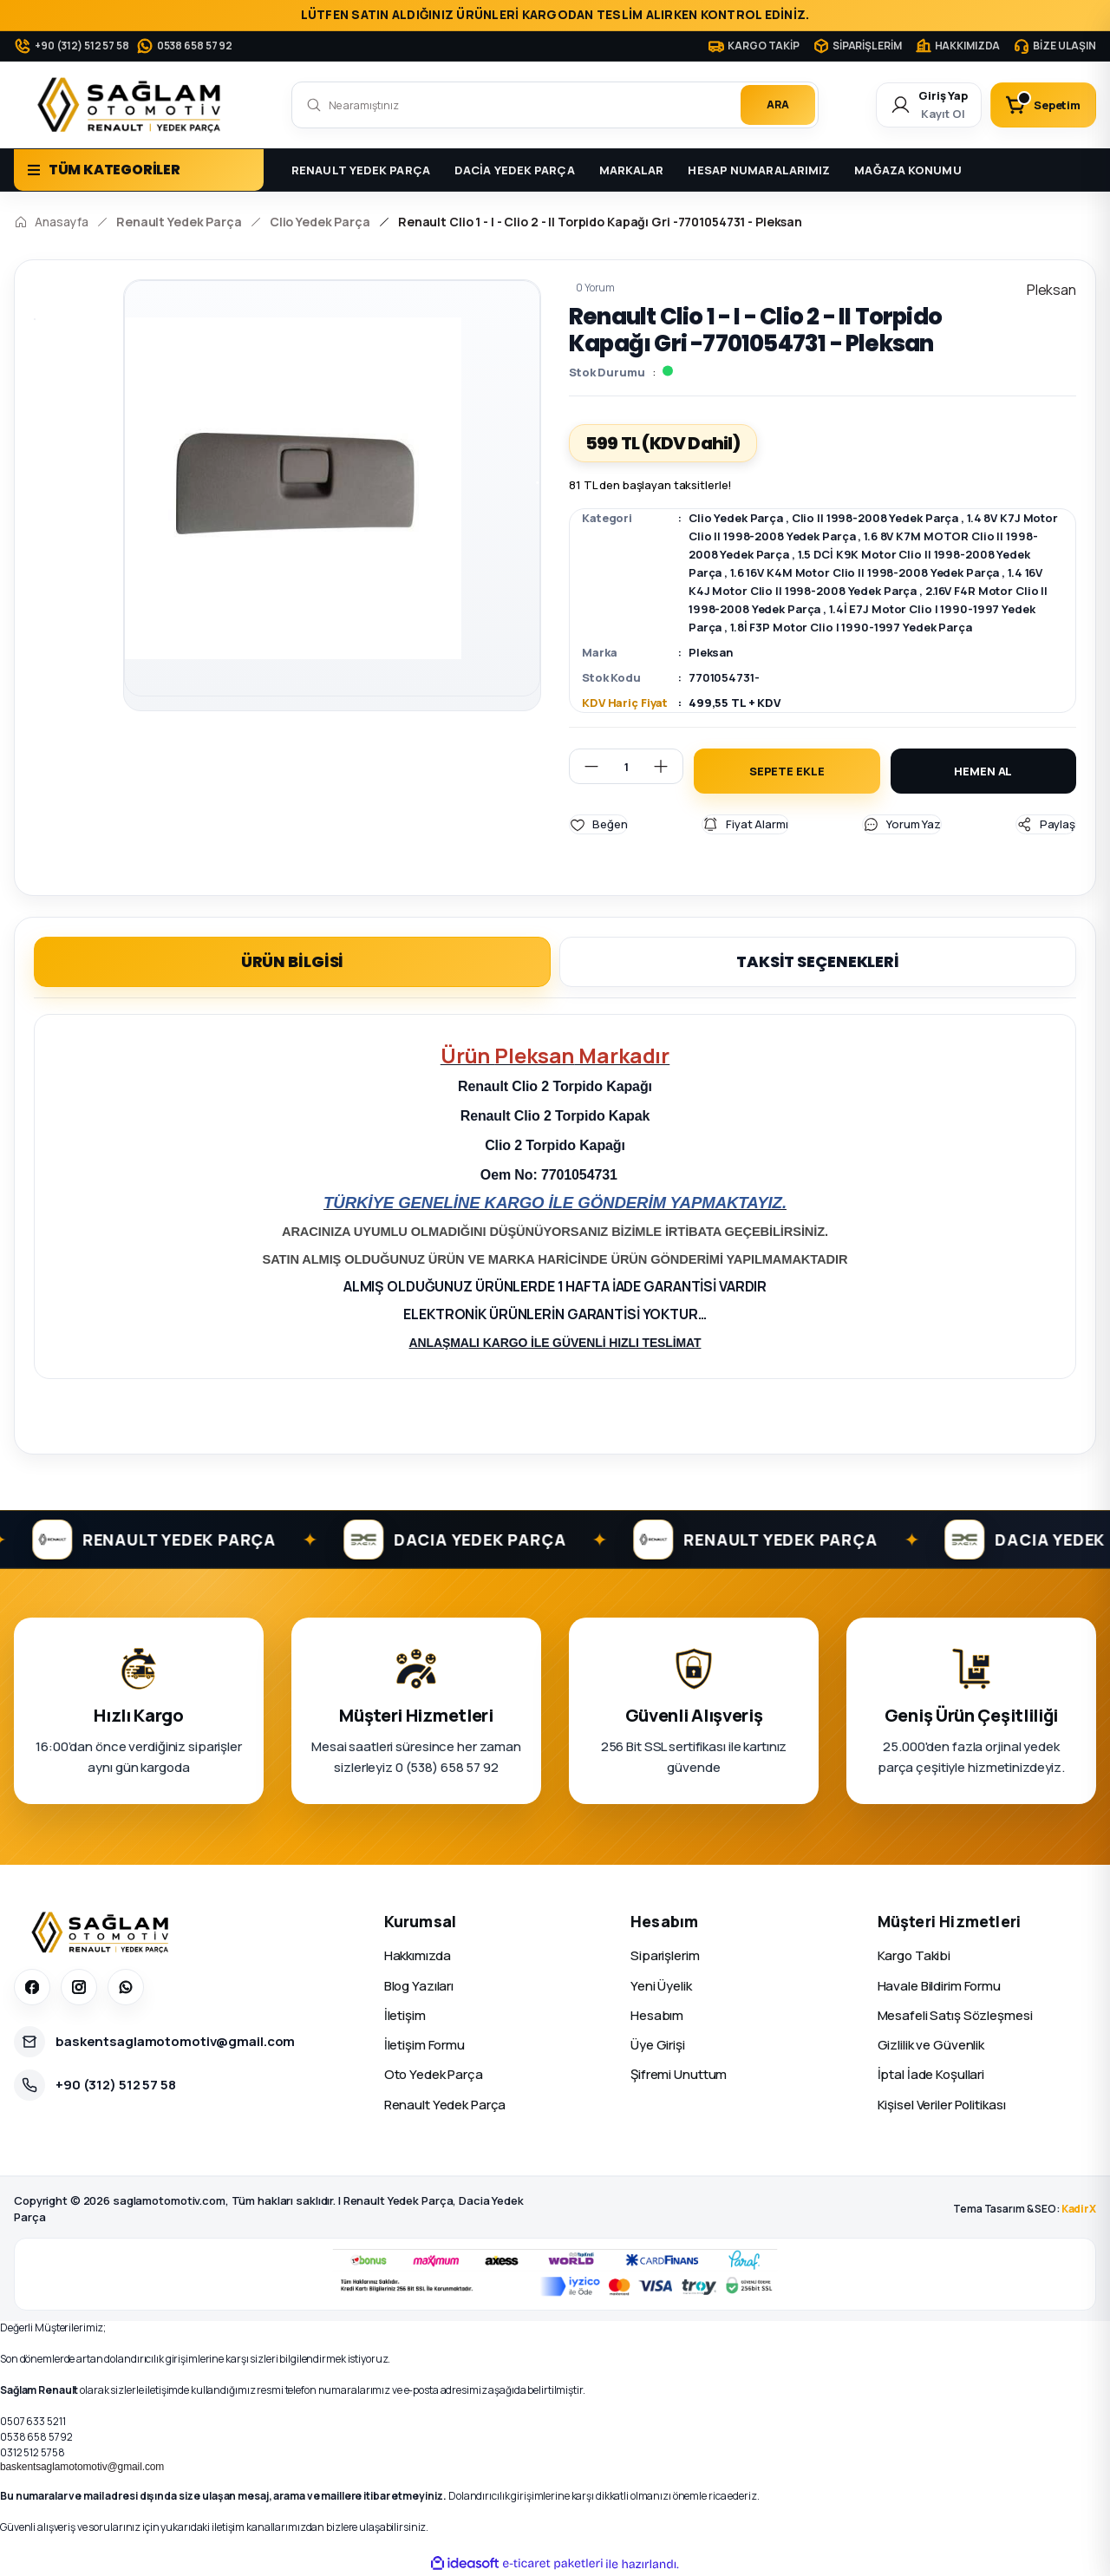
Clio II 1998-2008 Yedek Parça (875, 518)
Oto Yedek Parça (433, 2074)
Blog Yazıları (419, 1985)
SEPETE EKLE (787, 771)
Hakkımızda (417, 1955)
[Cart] (1043, 104)
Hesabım (656, 2014)
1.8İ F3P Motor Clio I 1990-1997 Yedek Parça (851, 627)
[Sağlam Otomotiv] (103, 1932)
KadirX (1078, 2208)
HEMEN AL (983, 771)
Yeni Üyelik (661, 1985)
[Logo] (132, 105)
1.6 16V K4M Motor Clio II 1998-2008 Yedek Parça (864, 572)
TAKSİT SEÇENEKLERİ (817, 961)
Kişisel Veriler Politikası (942, 2104)
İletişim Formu (424, 2045)
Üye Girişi (657, 2045)
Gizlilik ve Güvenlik (931, 2045)
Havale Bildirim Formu (939, 1985)
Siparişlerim (665, 1955)
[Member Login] (929, 104)
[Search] (555, 105)
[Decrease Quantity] (584, 766)
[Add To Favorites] (598, 824)
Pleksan (711, 652)
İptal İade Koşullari (931, 2074)
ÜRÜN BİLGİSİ (292, 961)
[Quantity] (626, 766)
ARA (778, 104)
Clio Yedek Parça (736, 518)
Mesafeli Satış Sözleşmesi (955, 2014)
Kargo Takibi (914, 1955)
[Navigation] (139, 170)
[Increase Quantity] (667, 766)
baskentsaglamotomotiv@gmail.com (82, 2467)
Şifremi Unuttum (678, 2074)
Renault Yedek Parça (445, 2104)
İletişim (405, 2014)
